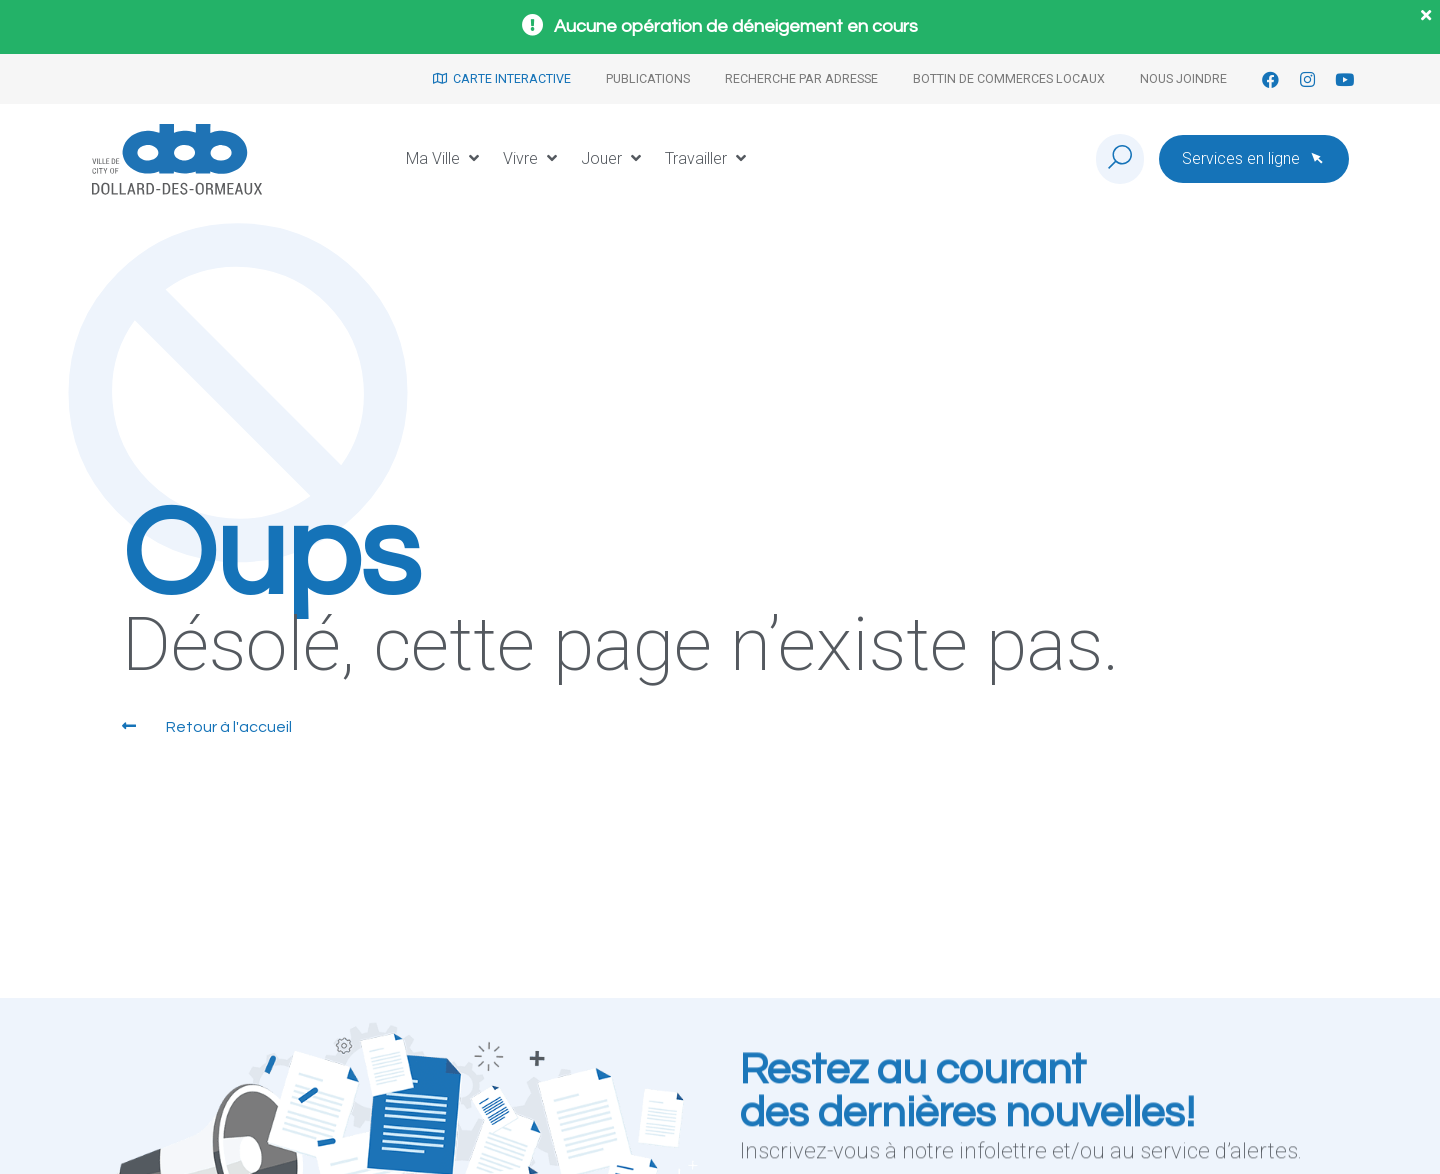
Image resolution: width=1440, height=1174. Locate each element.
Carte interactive (502, 78)
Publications (648, 78)
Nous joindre (1183, 78)
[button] (444, 159)
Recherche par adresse (801, 78)
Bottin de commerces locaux (1009, 78)
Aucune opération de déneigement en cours (736, 26)
